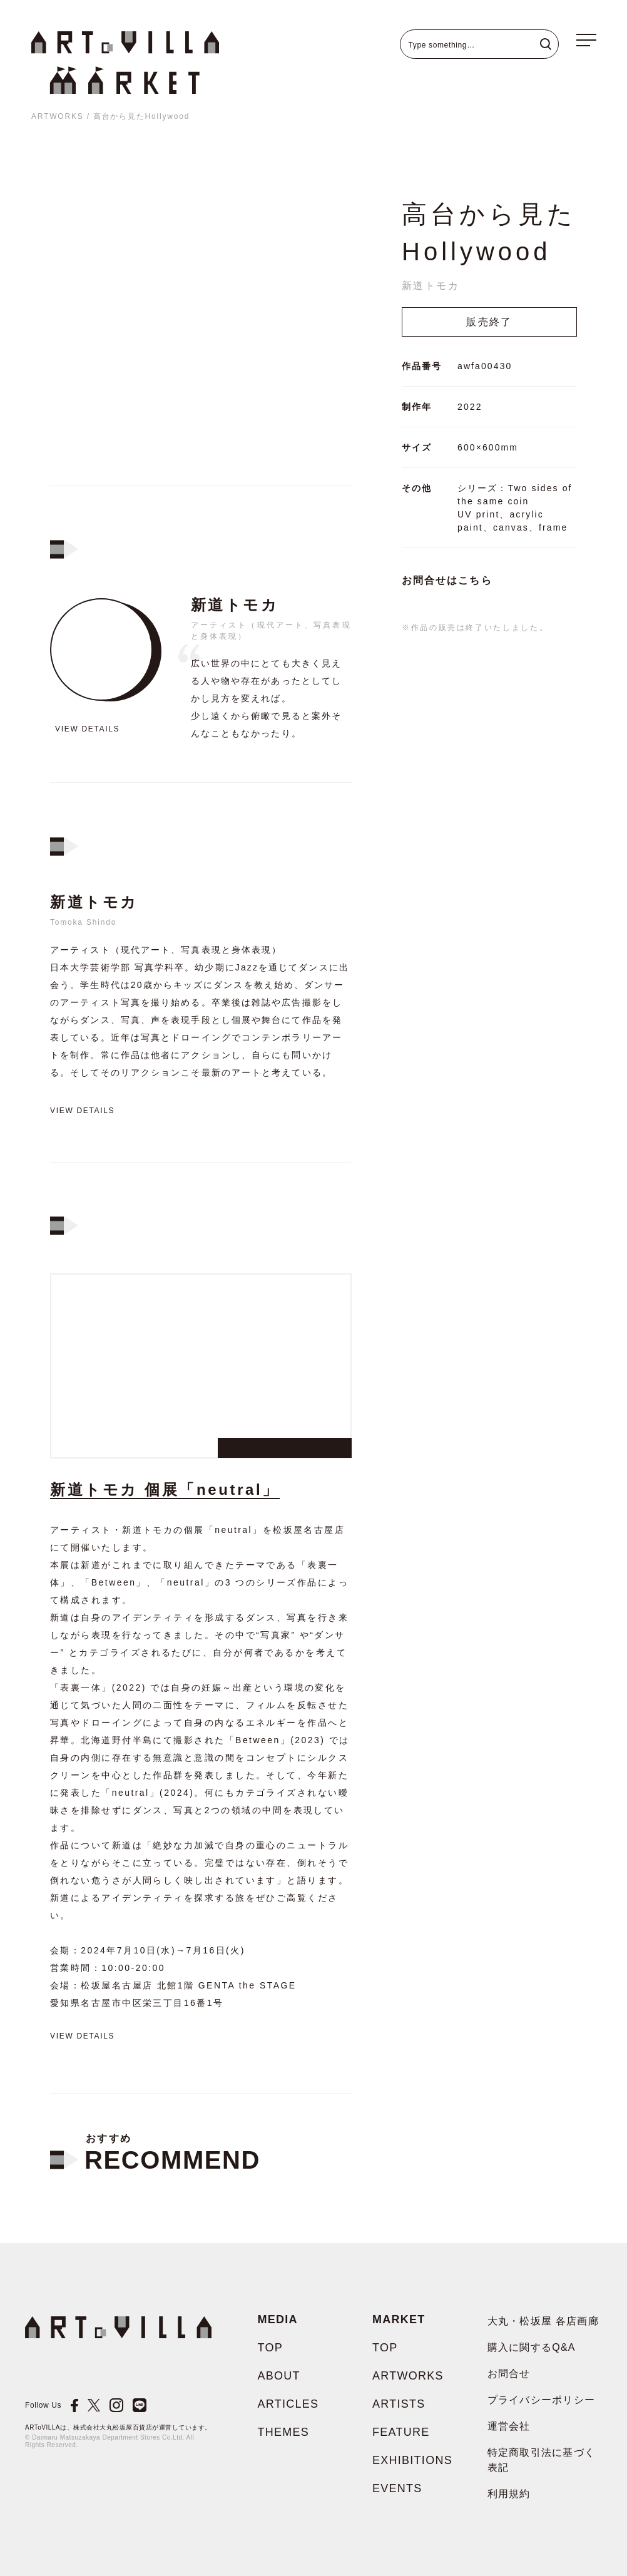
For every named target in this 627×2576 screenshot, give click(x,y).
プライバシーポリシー (541, 2400)
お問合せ (509, 2373)
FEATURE (401, 2432)
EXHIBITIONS (412, 2460)
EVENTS (397, 2488)
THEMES (284, 2432)
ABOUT (279, 2376)
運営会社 (509, 2426)
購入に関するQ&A (531, 2347)
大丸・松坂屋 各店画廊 (543, 2321)
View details (87, 729)
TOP (270, 2347)
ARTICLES (288, 2404)
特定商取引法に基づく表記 (541, 2460)
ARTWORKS (57, 116)
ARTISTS (399, 2404)
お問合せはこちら (447, 580)
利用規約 (509, 2493)
